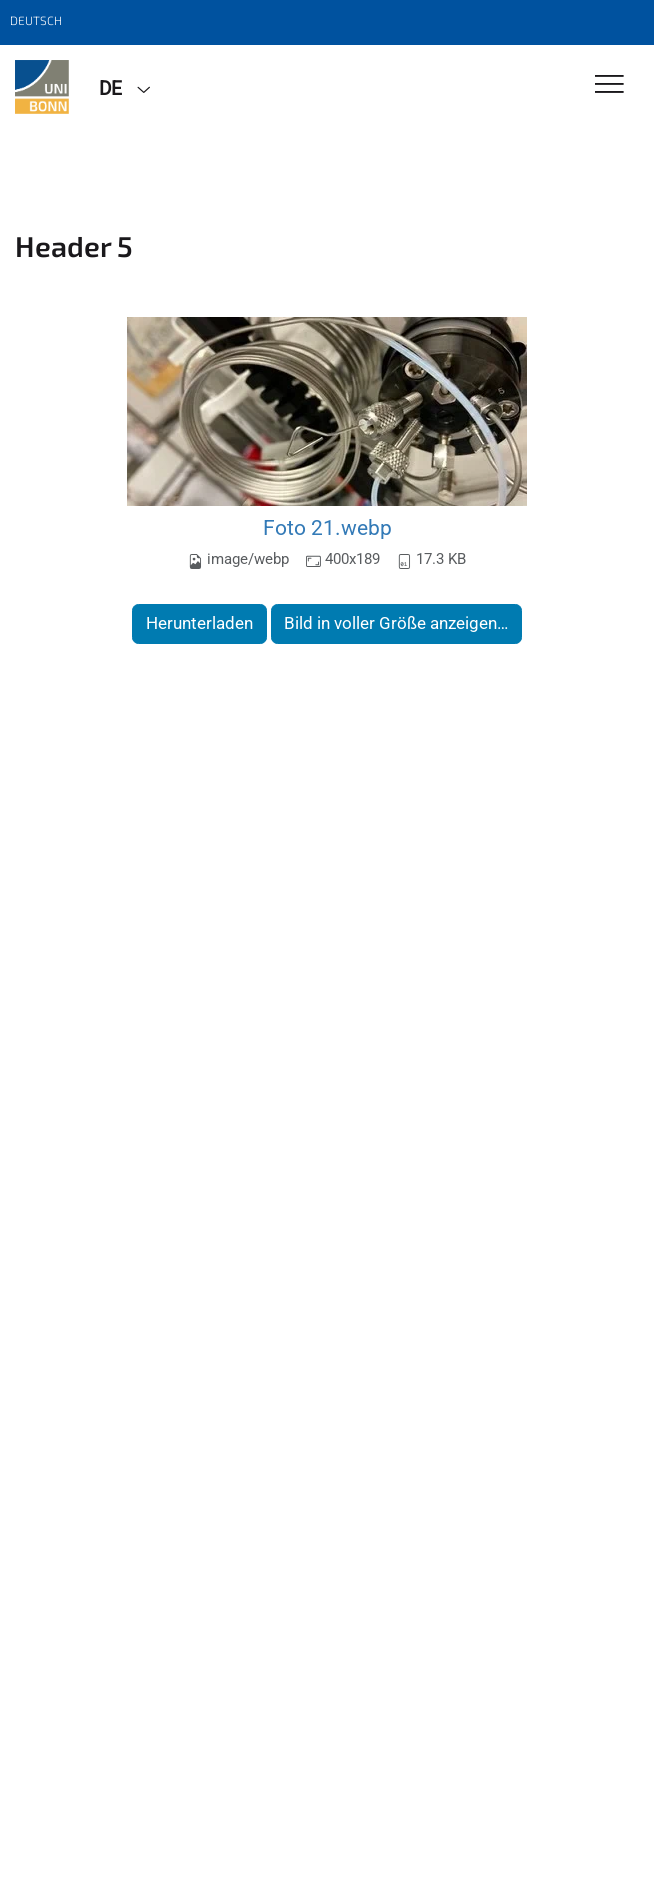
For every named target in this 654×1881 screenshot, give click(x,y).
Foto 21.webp (327, 527)
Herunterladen (199, 623)
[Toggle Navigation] (609, 85)
